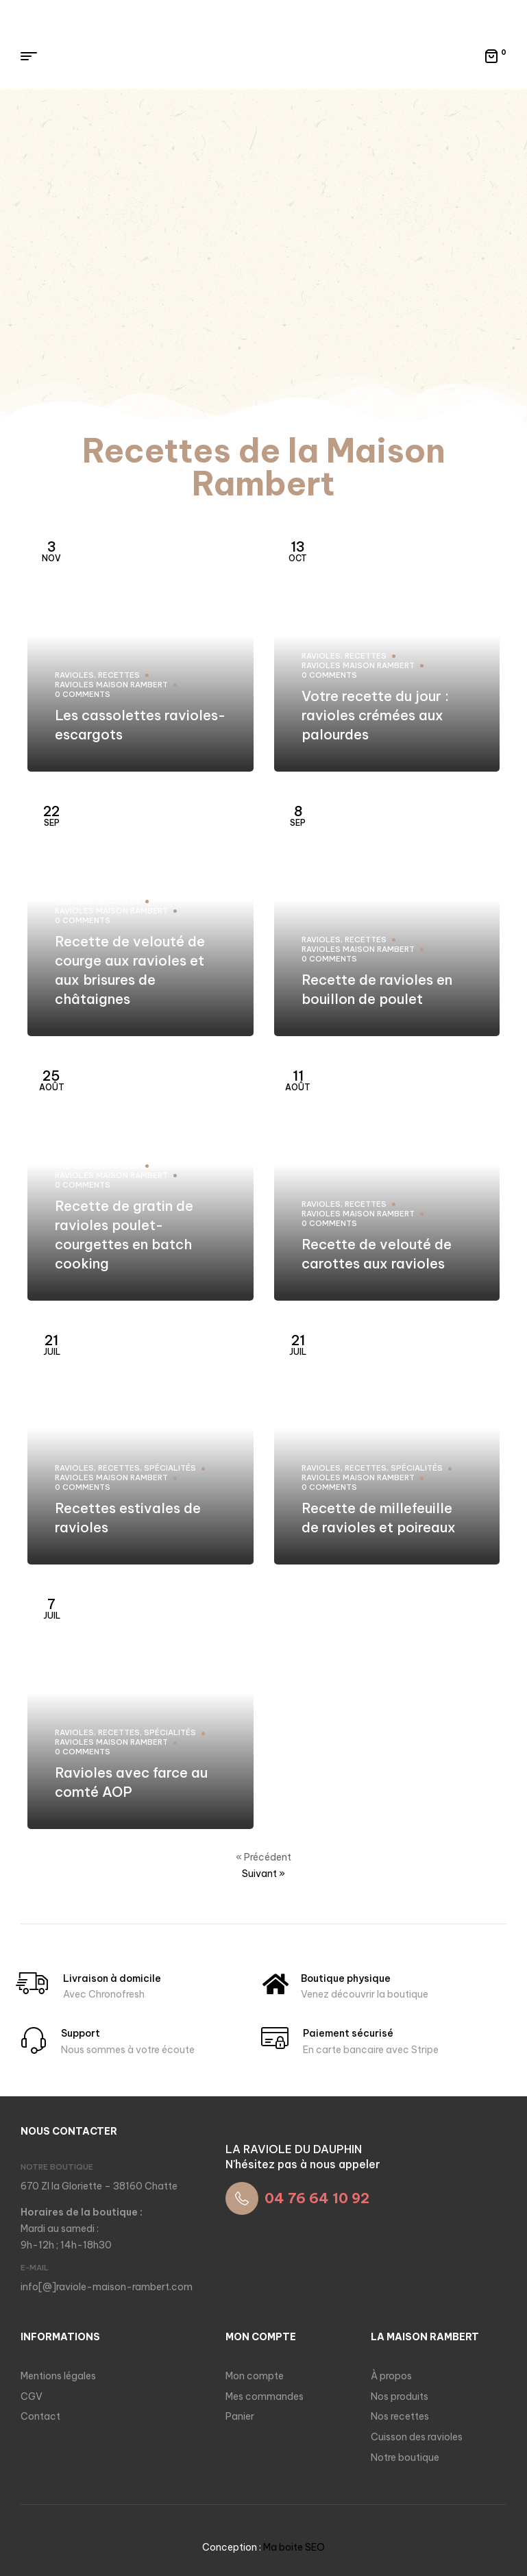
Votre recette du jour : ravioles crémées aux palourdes (375, 715)
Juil (51, 1344)
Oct (298, 550)
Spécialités (170, 1468)
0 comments (82, 694)
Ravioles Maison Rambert (111, 684)
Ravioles (74, 675)
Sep (51, 815)
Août (51, 1079)
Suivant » (263, 1873)
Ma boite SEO (294, 2547)
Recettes (119, 675)
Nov (51, 550)
